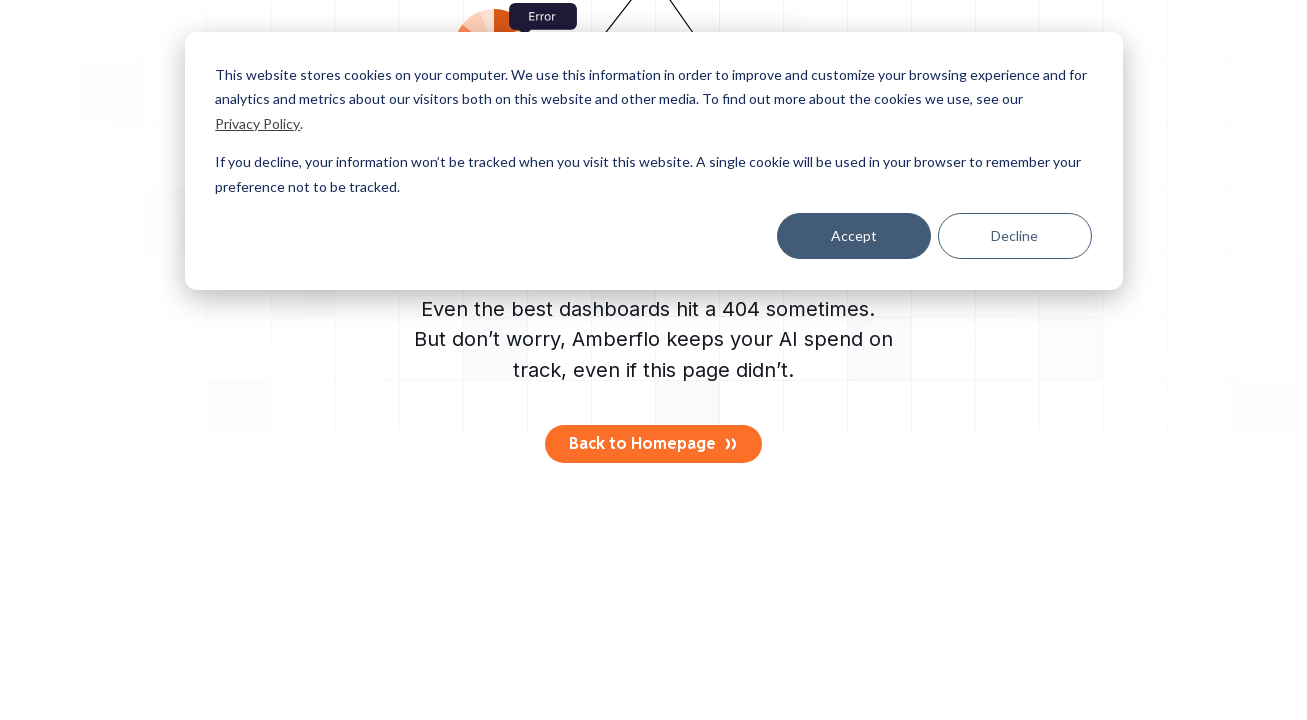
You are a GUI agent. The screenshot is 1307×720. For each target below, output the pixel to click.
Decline (1014, 235)
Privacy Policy (257, 123)
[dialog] (654, 161)
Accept (854, 235)
